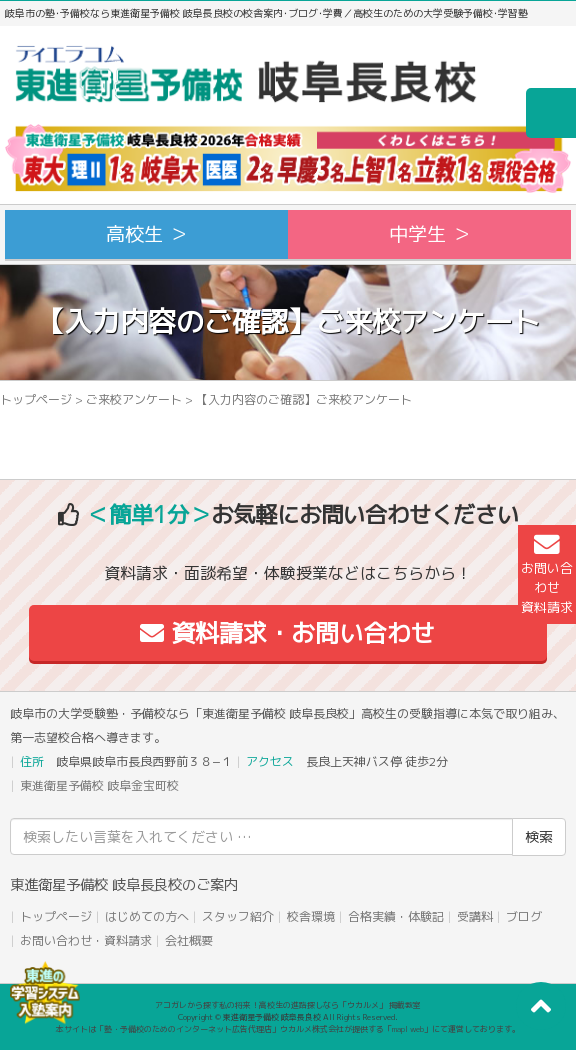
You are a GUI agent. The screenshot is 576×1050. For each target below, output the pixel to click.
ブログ (524, 916)
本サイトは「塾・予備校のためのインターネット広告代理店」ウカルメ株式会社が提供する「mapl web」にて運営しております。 (288, 1029)
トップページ (36, 399)
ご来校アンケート (134, 399)
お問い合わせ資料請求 (547, 574)
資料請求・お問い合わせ (287, 633)
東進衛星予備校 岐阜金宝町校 (99, 785)
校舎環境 (311, 916)
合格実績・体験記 (396, 916)
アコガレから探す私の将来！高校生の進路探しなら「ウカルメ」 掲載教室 (288, 1005)
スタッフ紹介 (238, 916)
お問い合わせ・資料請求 (86, 940)
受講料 (475, 916)
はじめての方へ (147, 916)
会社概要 (189, 940)
